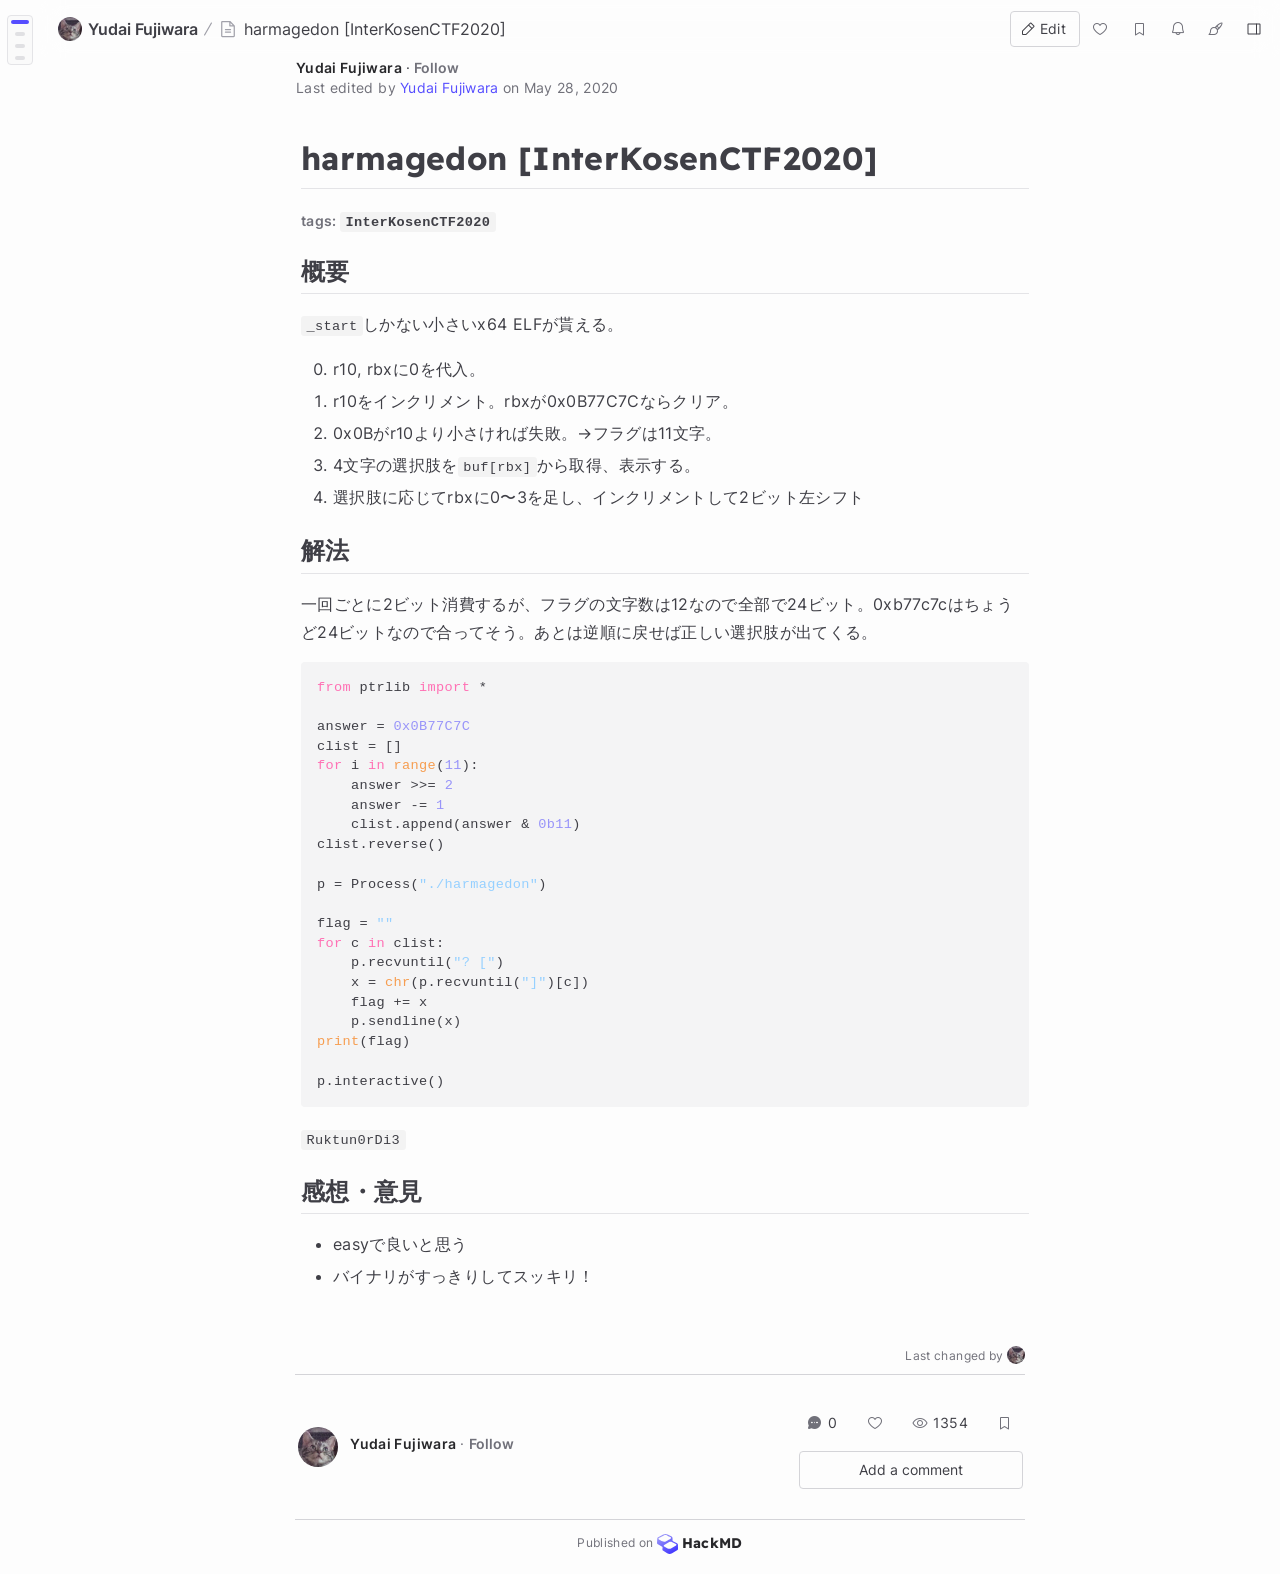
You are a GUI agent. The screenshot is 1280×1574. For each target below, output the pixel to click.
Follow (436, 67)
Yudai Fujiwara (349, 67)
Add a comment (911, 1469)
